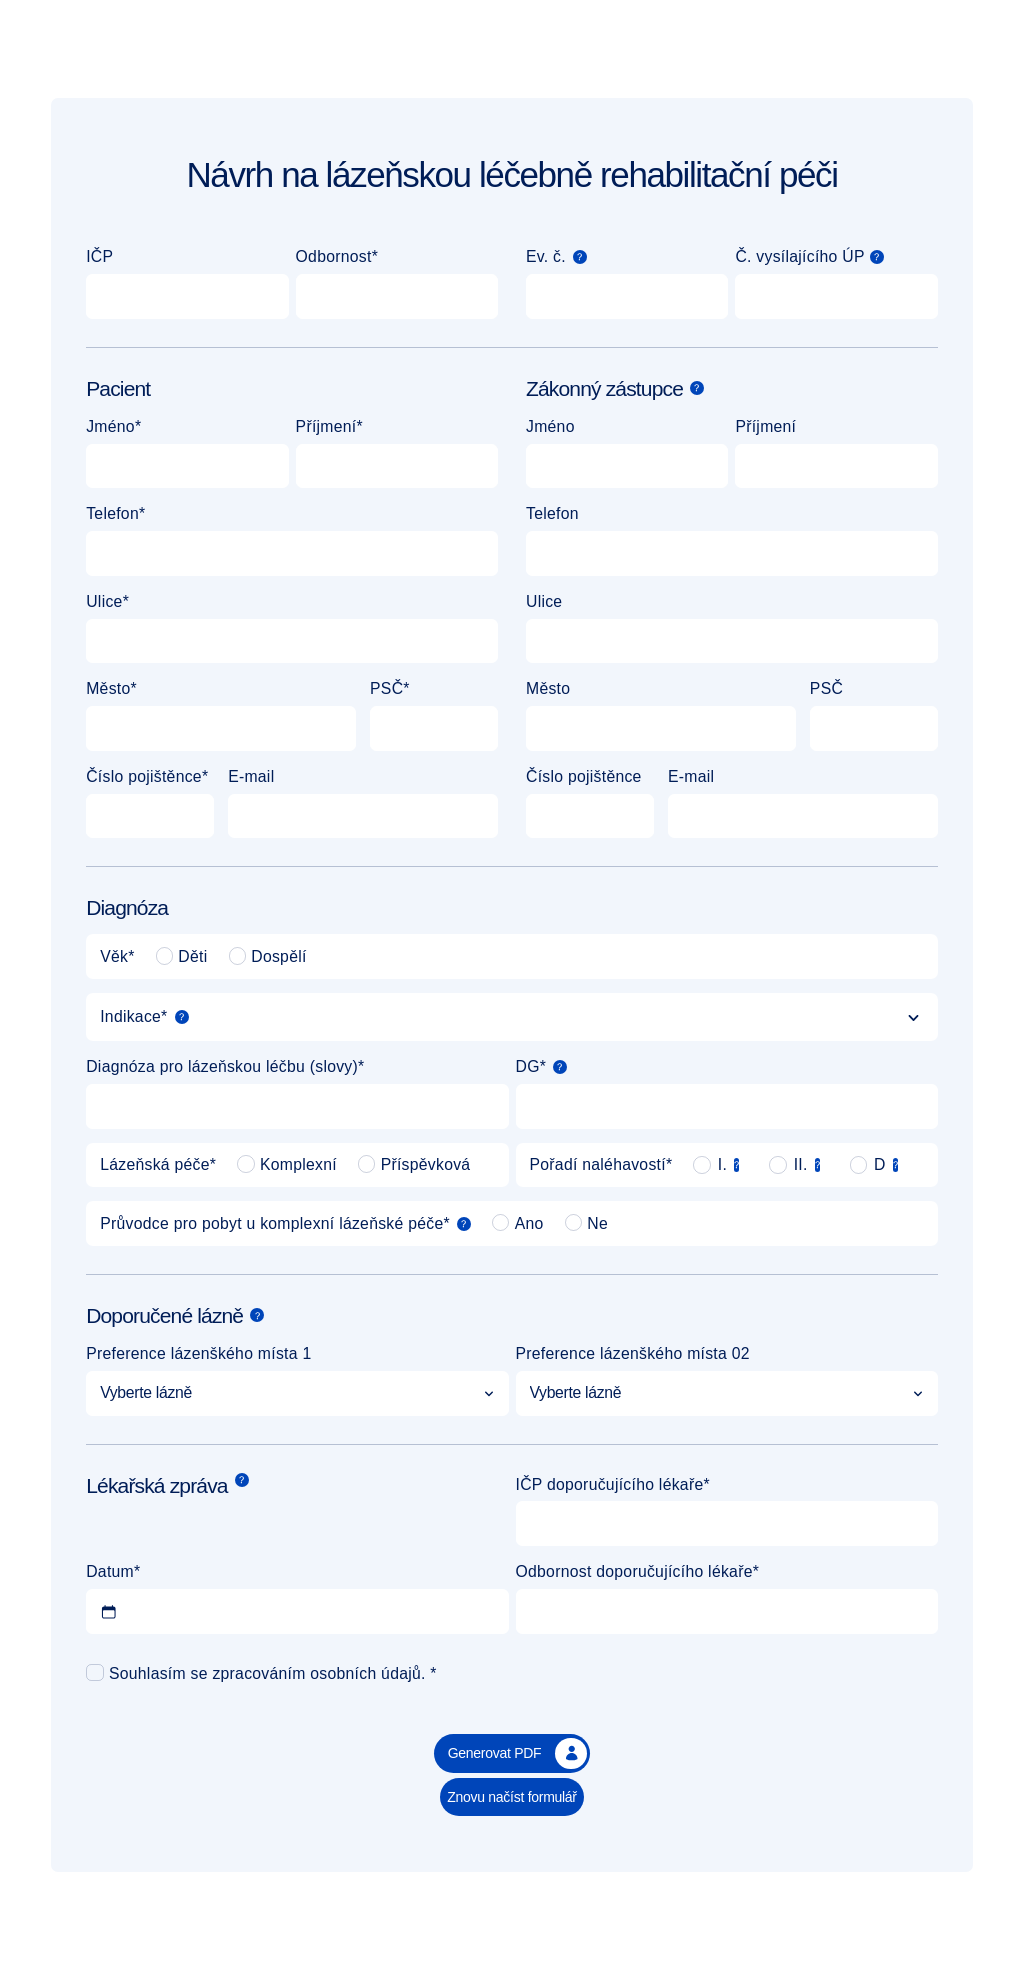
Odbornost (334, 256)
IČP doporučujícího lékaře (610, 1484)
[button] (580, 257)
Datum (110, 1571)
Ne (586, 1223)
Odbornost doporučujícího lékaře (634, 1571)
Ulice (104, 601)
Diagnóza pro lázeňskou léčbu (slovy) (222, 1066)
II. (798, 1164)
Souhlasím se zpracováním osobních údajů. (267, 1673)
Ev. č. (546, 256)
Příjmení (326, 426)
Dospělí (268, 956)
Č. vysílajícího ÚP (799, 256)
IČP (99, 256)
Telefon (112, 513)
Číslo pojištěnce (144, 776)
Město (108, 688)
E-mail (251, 776)
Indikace (130, 1016)
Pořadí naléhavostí (598, 1164)
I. (720, 1164)
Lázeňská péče (155, 1164)
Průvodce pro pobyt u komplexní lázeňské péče (271, 1223)
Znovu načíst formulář (512, 1797)
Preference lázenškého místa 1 (198, 1353)
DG (528, 1066)
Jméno (110, 426)
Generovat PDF (517, 1754)
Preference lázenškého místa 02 (633, 1353)
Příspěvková (414, 1164)
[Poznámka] (580, 257)
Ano (518, 1223)
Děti (182, 956)
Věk (114, 956)
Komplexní (287, 1164)
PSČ (386, 688)
